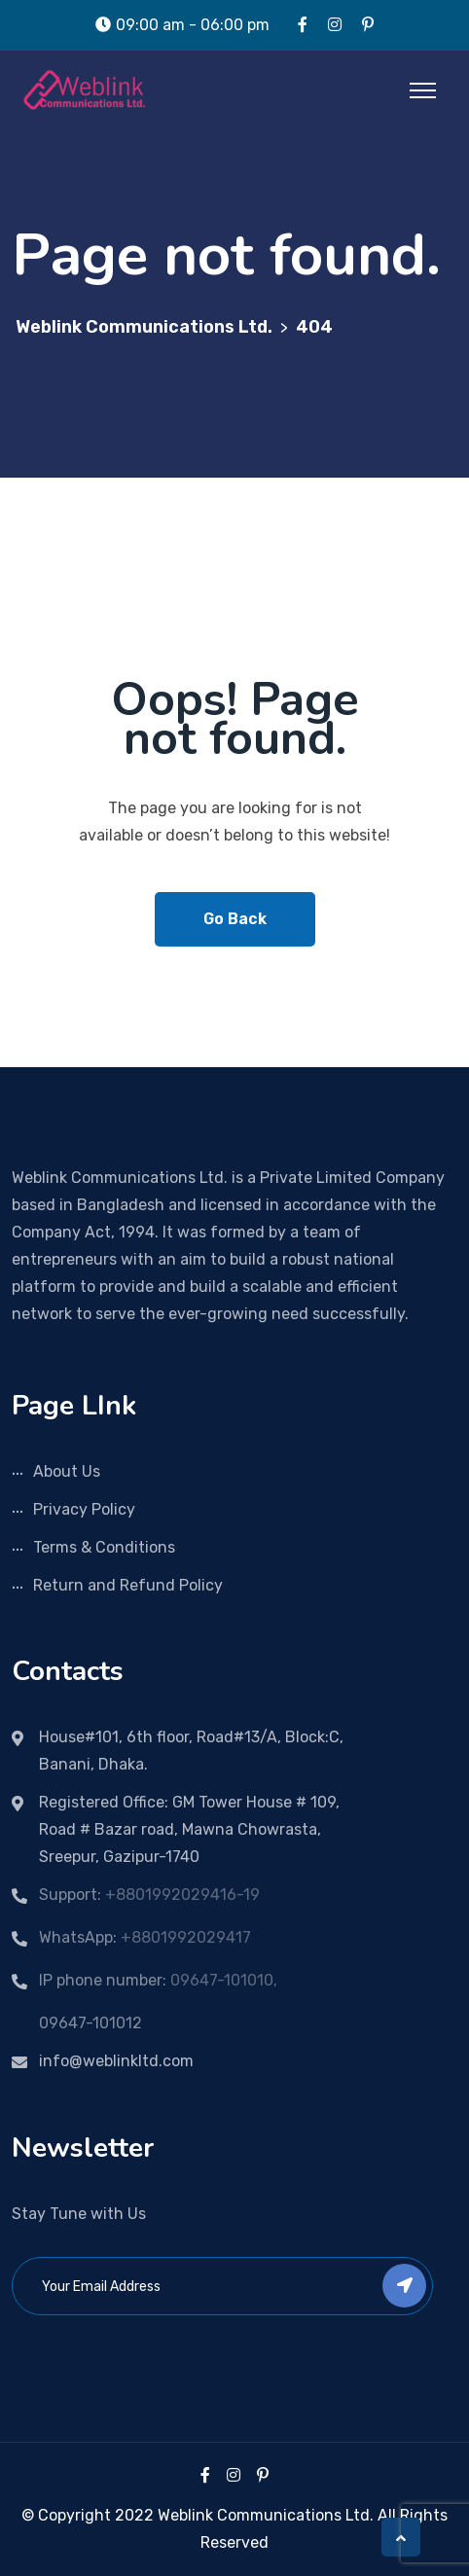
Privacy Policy (84, 1509)
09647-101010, (223, 1980)
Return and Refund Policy (128, 1585)
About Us (66, 1471)
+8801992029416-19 (182, 1894)
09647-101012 (90, 2023)
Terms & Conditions (104, 1547)
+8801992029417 (186, 1937)
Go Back (235, 919)
